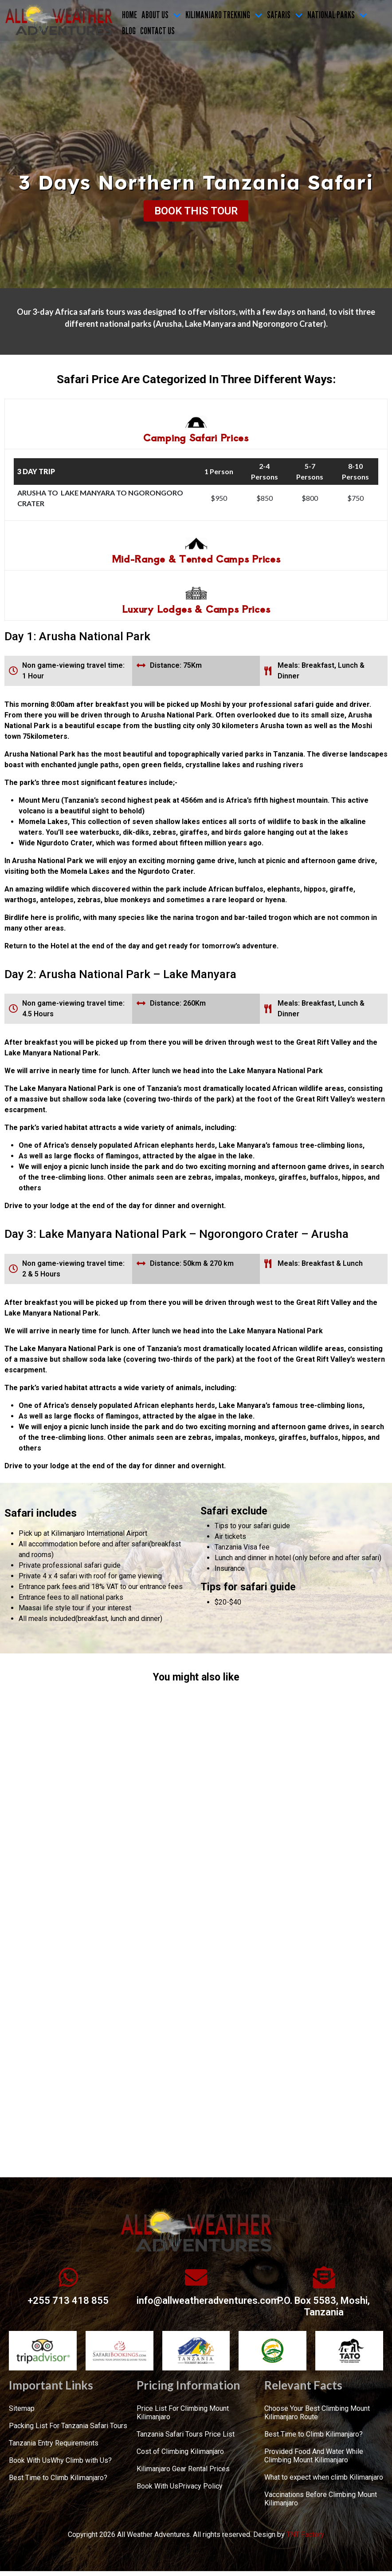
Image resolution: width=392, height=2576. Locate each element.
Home (129, 14)
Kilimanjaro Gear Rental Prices (183, 2469)
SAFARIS (285, 14)
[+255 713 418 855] (68, 2277)
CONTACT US (157, 30)
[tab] (196, 424)
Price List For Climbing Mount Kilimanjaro (183, 2412)
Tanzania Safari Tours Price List (186, 2434)
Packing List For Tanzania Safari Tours (68, 2425)
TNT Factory (305, 2534)
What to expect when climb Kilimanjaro (323, 2477)
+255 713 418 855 (68, 2300)
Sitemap (22, 2408)
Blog (129, 30)
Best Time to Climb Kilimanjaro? (58, 2477)
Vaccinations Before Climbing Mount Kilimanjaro (320, 2498)
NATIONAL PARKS (337, 14)
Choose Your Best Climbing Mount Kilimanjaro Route (317, 2412)
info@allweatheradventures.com (208, 2300)
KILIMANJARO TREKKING (224, 14)
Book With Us (30, 2460)
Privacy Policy (200, 2486)
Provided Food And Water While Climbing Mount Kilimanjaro (313, 2455)
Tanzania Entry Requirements (53, 2443)
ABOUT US (161, 14)
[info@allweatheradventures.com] (196, 2277)
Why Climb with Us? (81, 2460)
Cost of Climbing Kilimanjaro (180, 2451)
